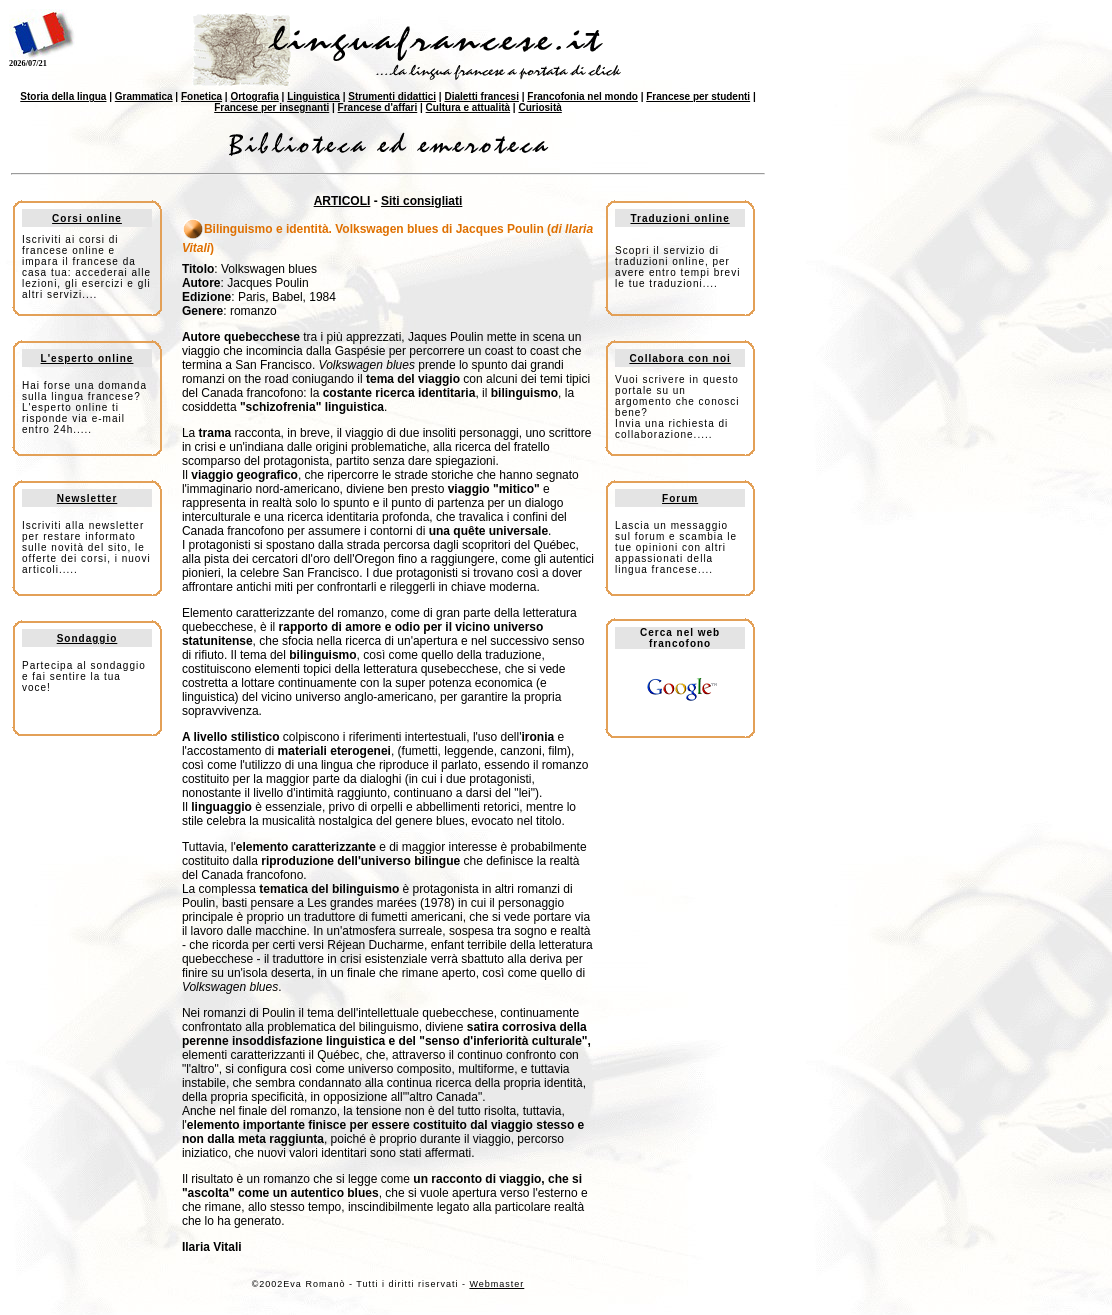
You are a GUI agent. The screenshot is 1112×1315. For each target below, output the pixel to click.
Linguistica (313, 96)
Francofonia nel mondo (582, 96)
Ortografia (254, 96)
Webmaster (496, 1284)
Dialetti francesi (481, 96)
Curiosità (539, 107)
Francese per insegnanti (271, 107)
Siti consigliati (421, 201)
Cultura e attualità (468, 107)
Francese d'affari (378, 107)
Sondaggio (87, 638)
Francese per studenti (698, 96)
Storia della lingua (63, 96)
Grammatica (144, 96)
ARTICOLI (342, 201)
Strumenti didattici (392, 96)
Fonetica (201, 96)
